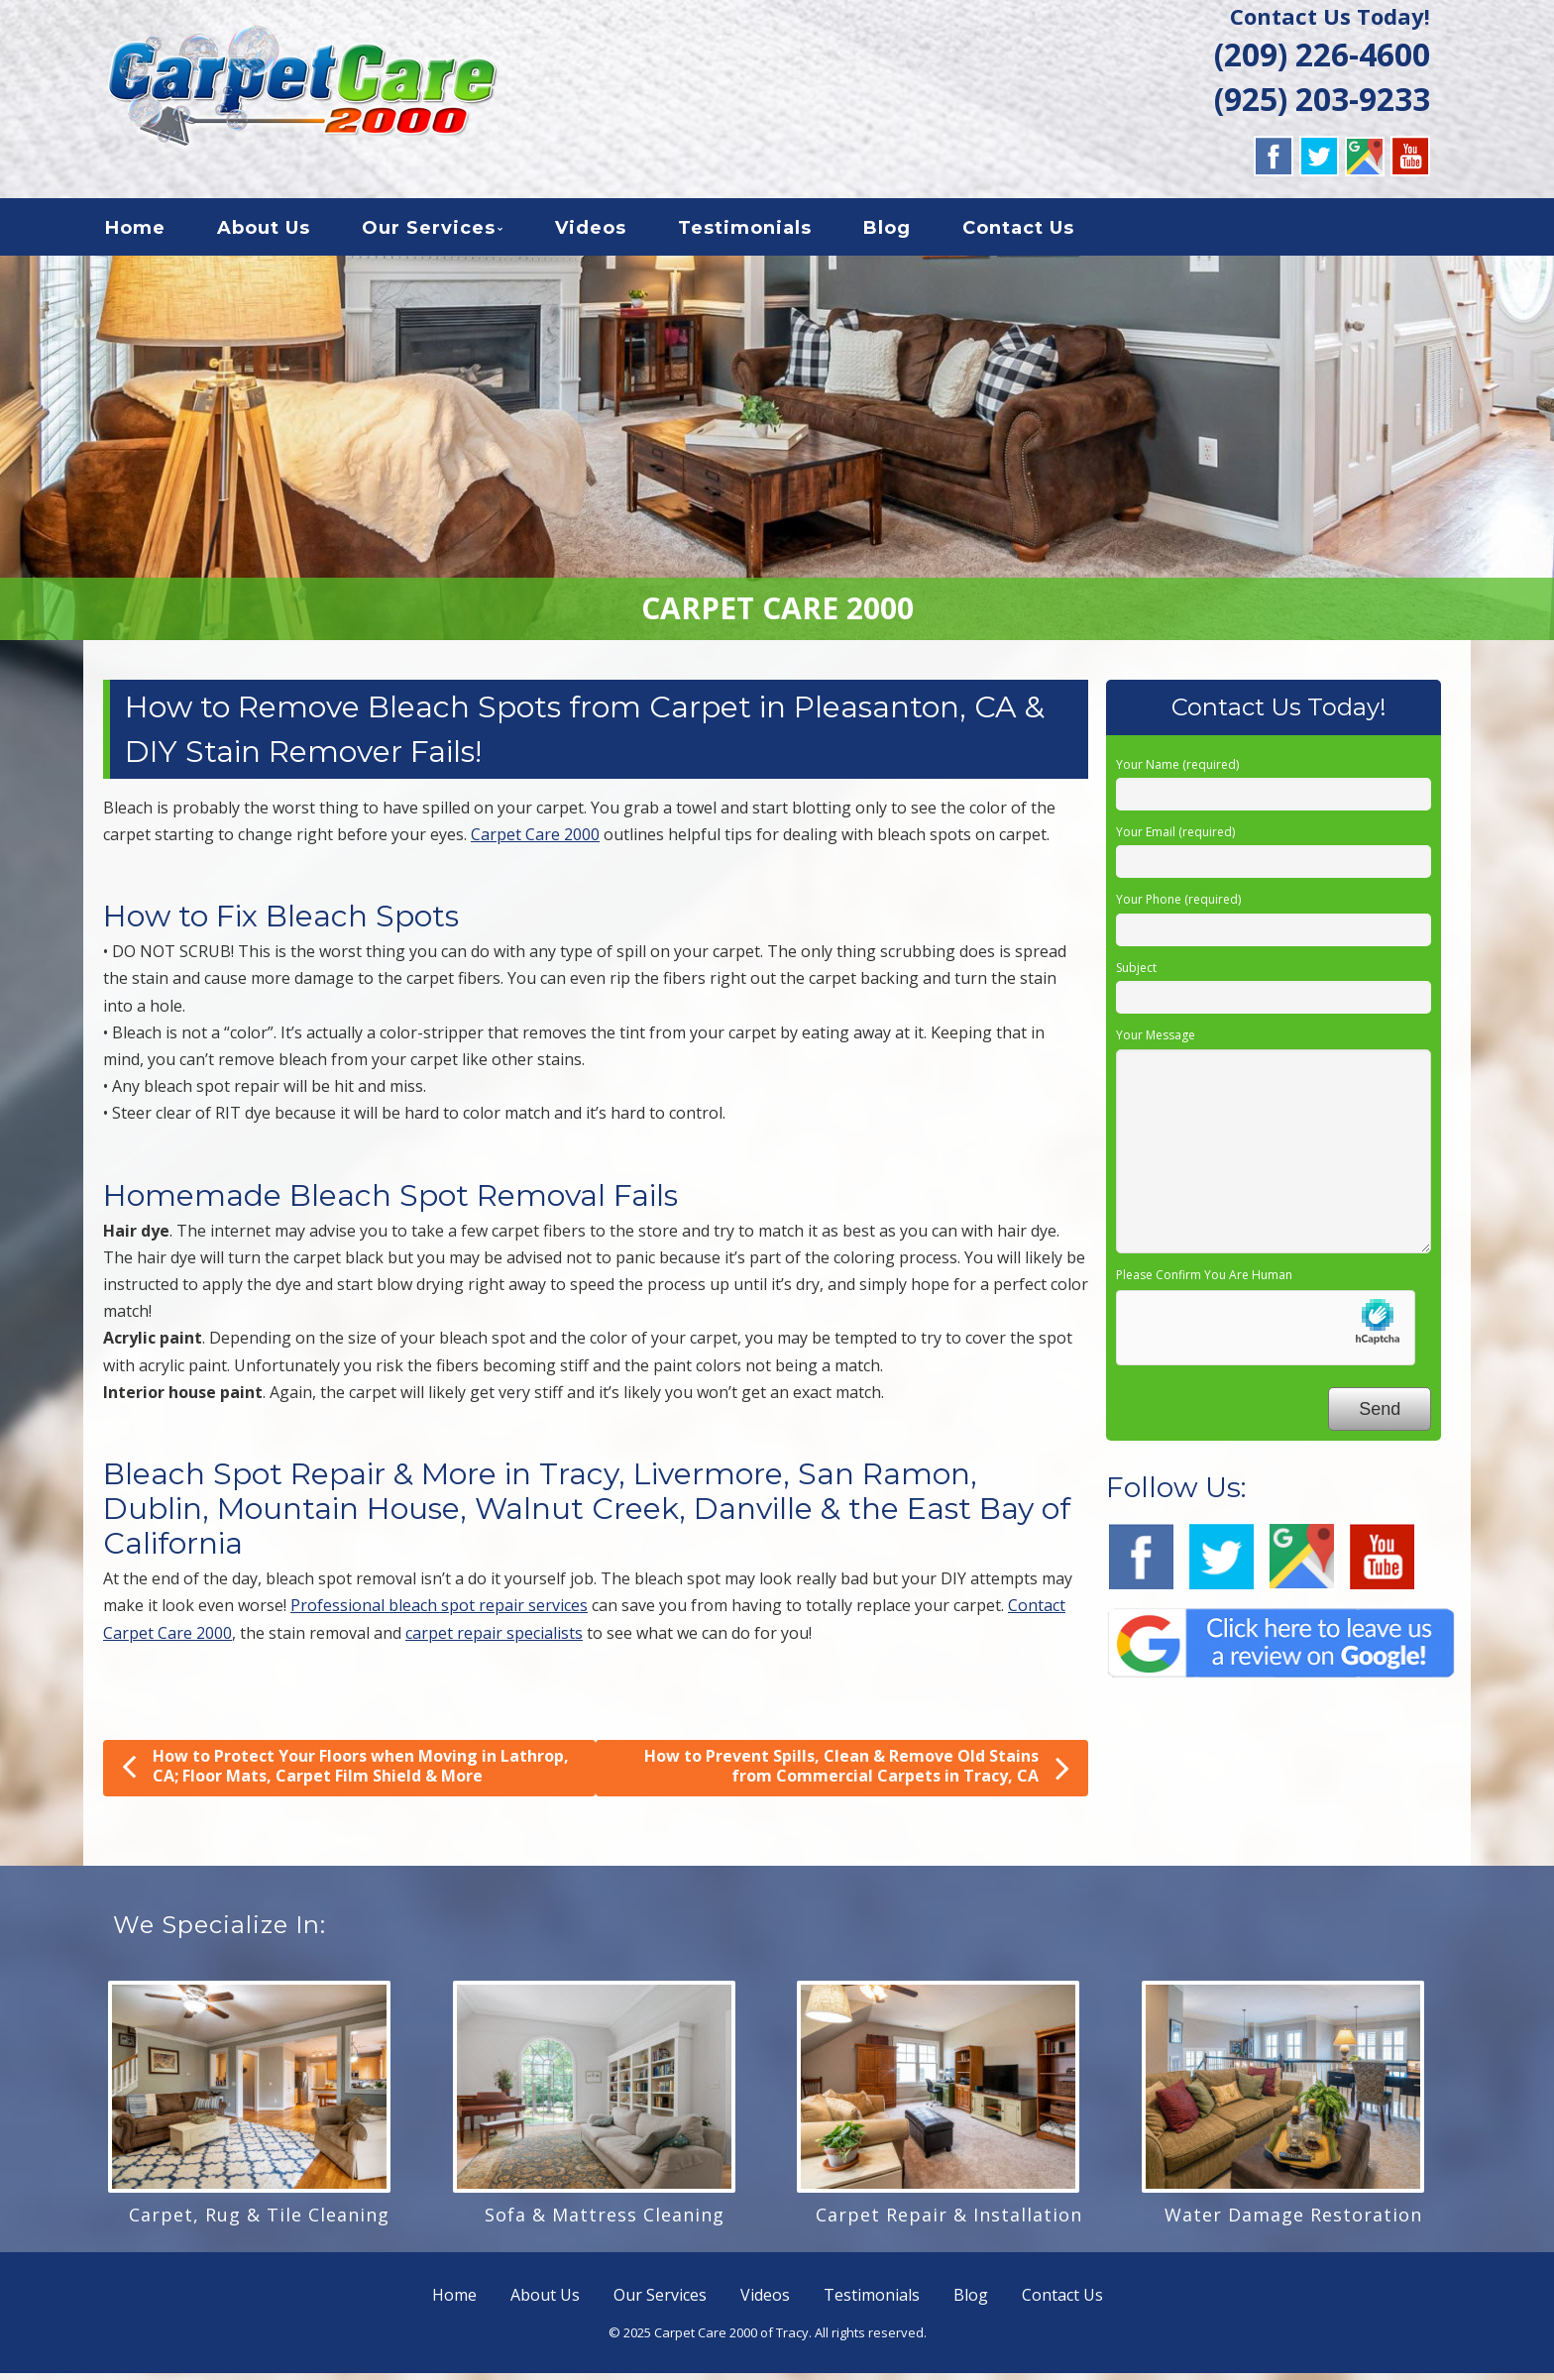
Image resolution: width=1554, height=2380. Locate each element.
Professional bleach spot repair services (439, 1612)
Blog (887, 232)
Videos (590, 232)
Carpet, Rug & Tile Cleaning (259, 2221)
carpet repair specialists (494, 1639)
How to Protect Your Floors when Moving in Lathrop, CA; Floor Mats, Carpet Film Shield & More (345, 1773)
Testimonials (745, 232)
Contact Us (1018, 232)
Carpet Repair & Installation (949, 2221)
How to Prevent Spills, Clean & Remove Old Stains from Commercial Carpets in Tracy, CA (856, 1773)
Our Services (429, 232)
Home (135, 232)
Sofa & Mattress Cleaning (604, 2221)
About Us (263, 232)
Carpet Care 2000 (535, 841)
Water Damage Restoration (1293, 2221)
